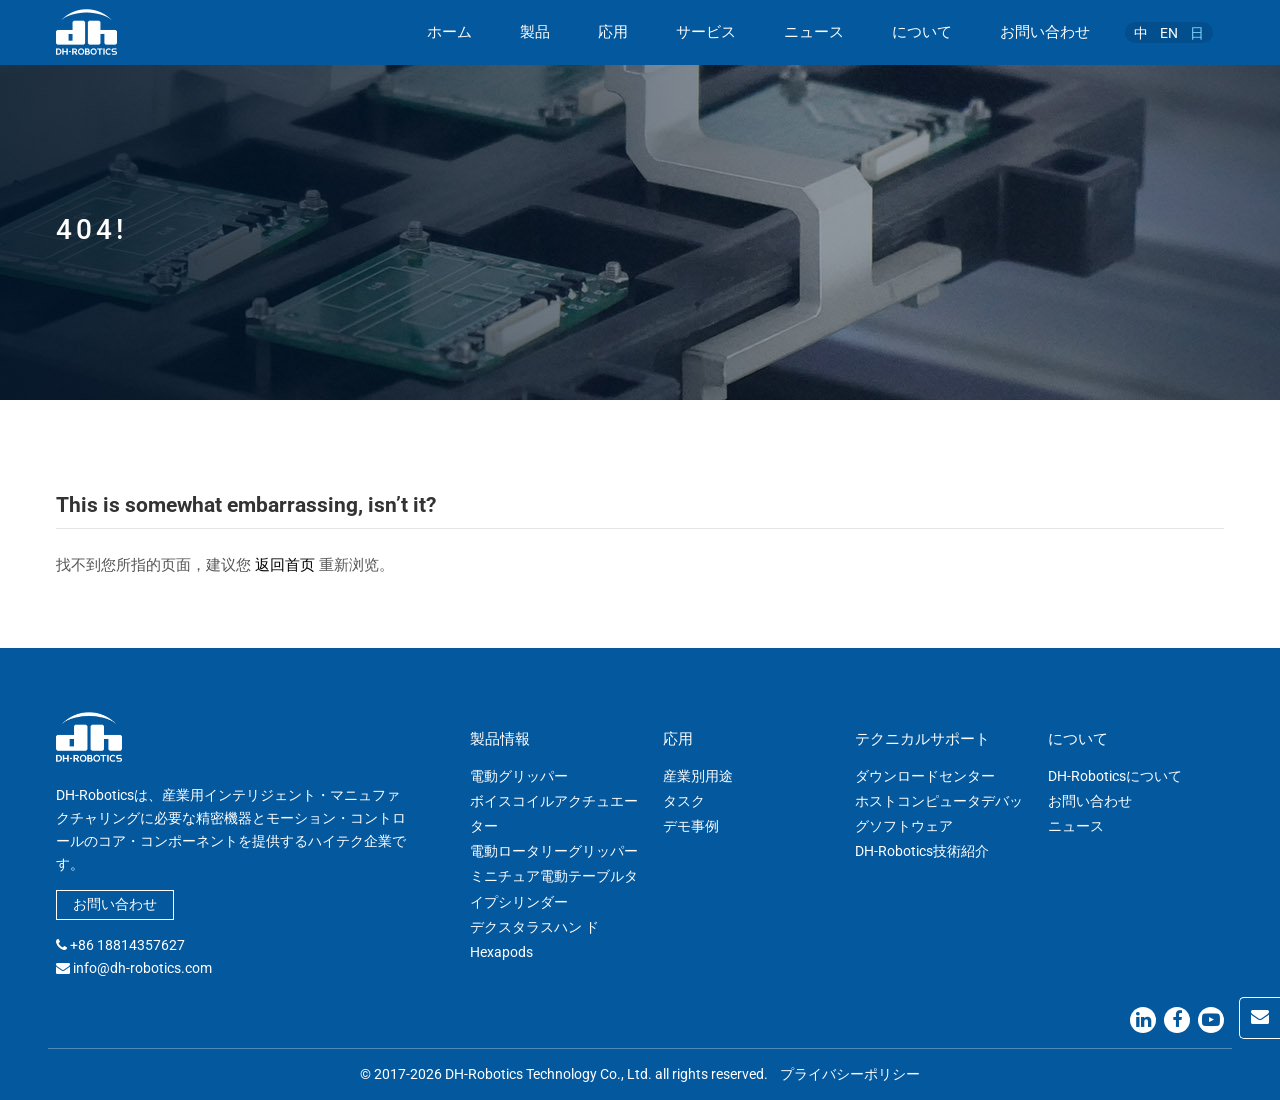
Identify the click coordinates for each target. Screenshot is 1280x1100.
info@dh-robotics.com (142, 968)
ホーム (449, 32)
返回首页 (285, 565)
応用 (613, 32)
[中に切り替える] (1141, 32)
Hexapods (501, 952)
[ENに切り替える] (1169, 32)
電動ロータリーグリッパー (554, 851)
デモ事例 (691, 826)
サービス (706, 32)
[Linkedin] (1143, 1020)
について (922, 32)
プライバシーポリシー (850, 1074)
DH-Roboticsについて (1115, 776)
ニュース (814, 32)
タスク (684, 801)
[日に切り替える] (1197, 32)
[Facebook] (1177, 1020)
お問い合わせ (1045, 32)
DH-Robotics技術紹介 (922, 851)
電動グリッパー (519, 776)
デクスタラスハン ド (534, 927)
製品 (535, 32)
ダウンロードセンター (925, 776)
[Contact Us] (1259, 1018)
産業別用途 (698, 776)
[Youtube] (1211, 1020)
